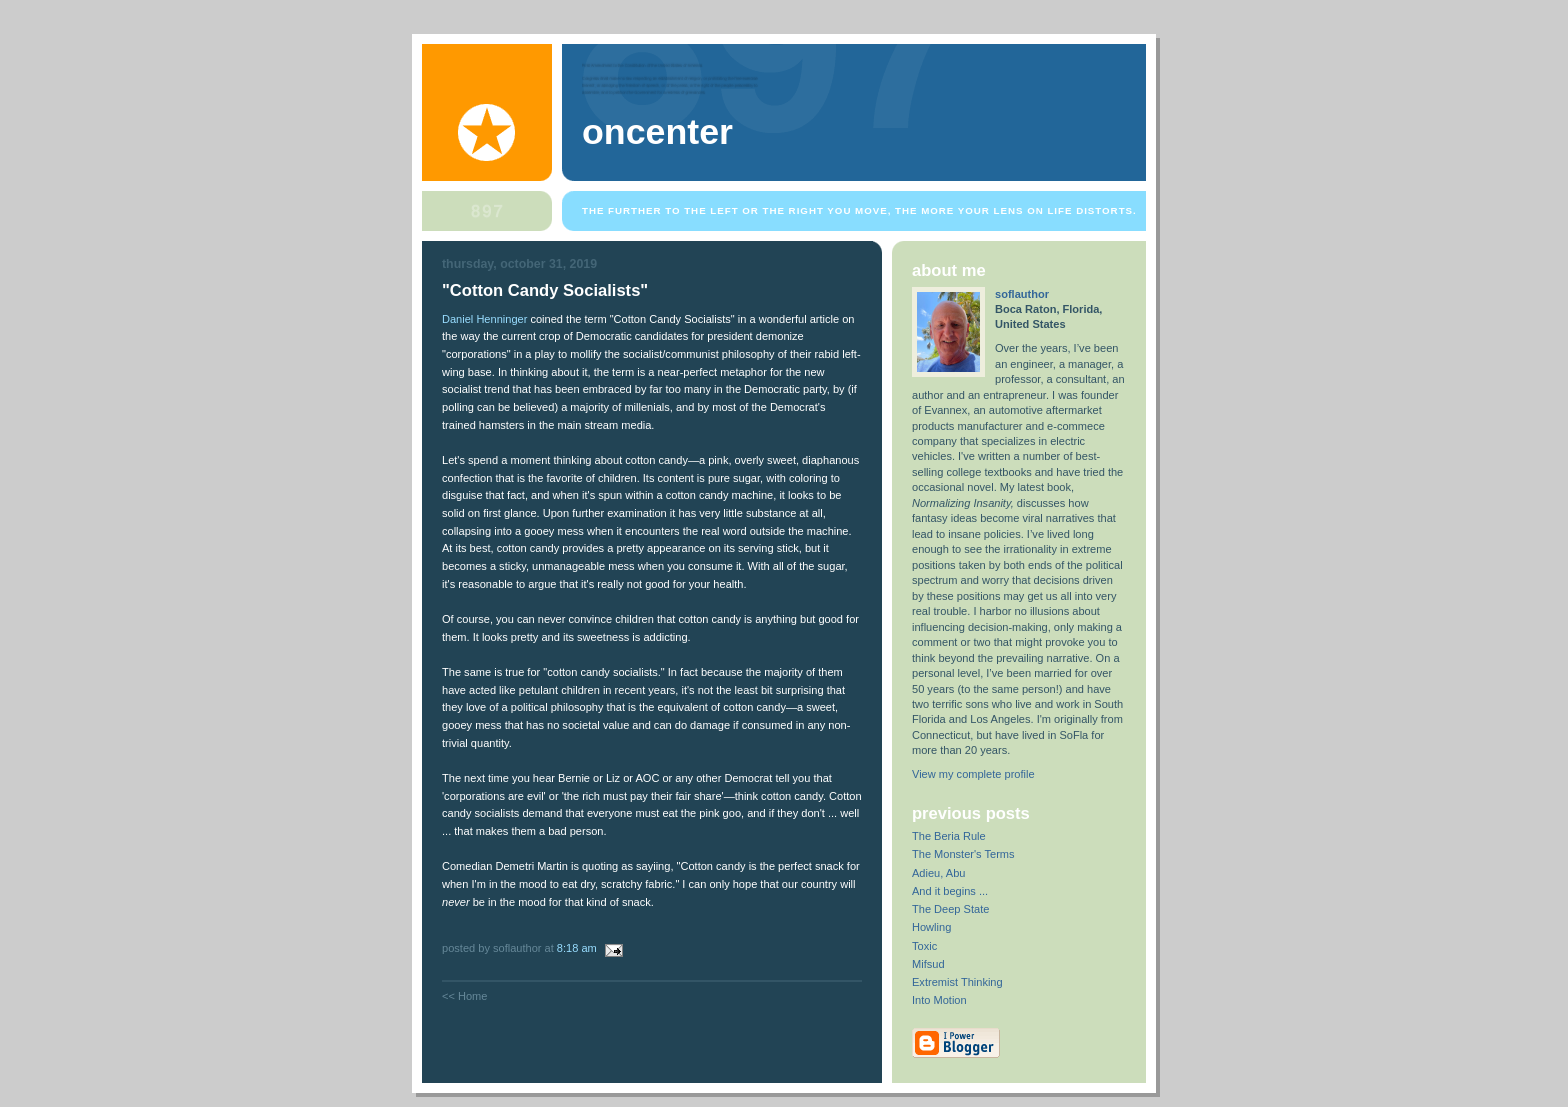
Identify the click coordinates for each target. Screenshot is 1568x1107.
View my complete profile (973, 774)
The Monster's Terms (963, 854)
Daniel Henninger (484, 319)
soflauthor (1022, 294)
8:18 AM (577, 948)
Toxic (924, 946)
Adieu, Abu (938, 873)
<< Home (464, 996)
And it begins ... (950, 891)
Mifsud (928, 964)
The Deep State (950, 909)
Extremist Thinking (957, 982)
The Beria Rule (949, 836)
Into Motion (939, 1000)
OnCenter (657, 132)
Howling (931, 927)
